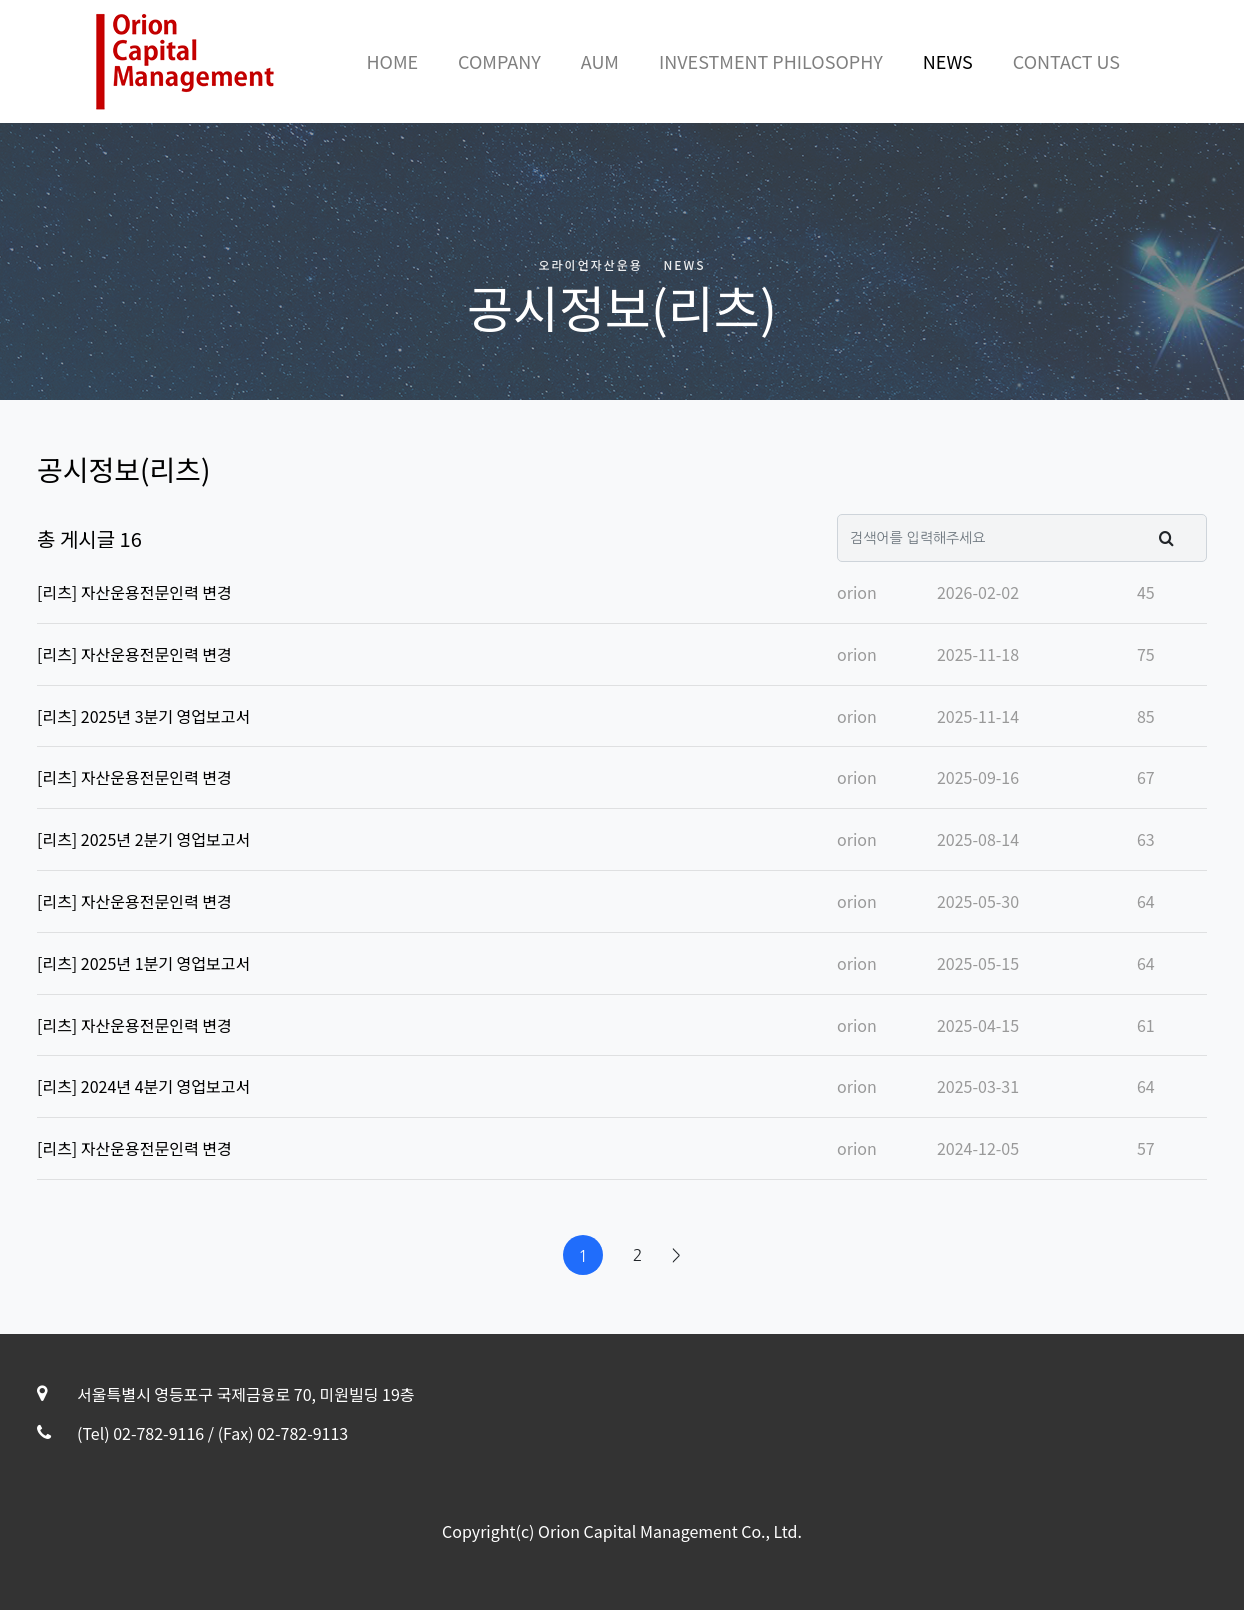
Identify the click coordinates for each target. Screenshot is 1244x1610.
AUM (600, 61)
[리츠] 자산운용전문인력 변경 (134, 592)
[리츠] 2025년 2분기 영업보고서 (143, 839)
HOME (392, 61)
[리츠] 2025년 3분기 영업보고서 (143, 716)
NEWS (948, 61)
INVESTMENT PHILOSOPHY (771, 61)
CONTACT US (1066, 61)
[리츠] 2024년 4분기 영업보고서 (143, 1086)
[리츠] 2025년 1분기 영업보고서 (143, 963)
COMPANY (499, 61)
